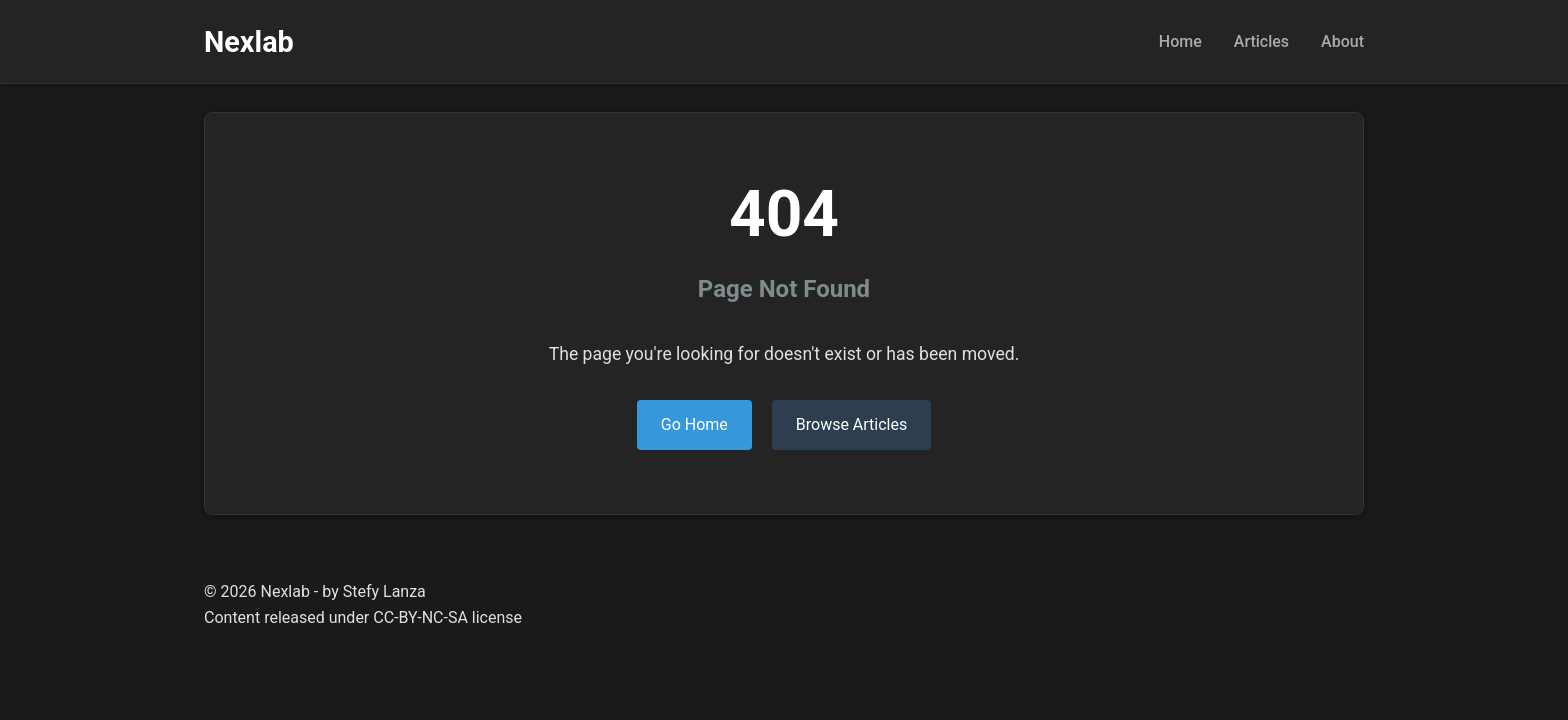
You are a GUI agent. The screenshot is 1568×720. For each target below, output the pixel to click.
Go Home (694, 424)
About (1342, 41)
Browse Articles (851, 424)
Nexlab (249, 42)
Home (1180, 41)
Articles (1261, 41)
